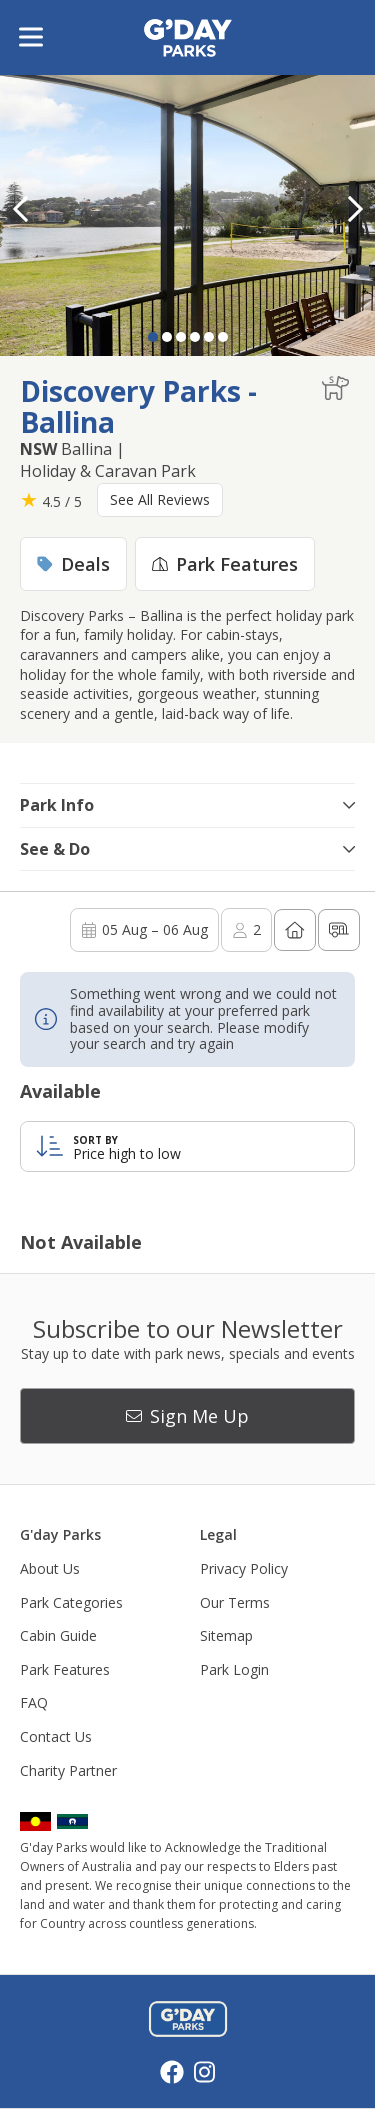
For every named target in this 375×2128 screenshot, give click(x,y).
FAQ (34, 1702)
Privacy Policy (244, 1568)
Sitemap (226, 1635)
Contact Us (56, 1736)
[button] (355, 209)
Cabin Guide (58, 1635)
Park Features (65, 1669)
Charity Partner (68, 1770)
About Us (50, 1568)
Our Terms (235, 1602)
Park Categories (71, 1602)
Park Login (234, 1669)
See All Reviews (160, 499)
